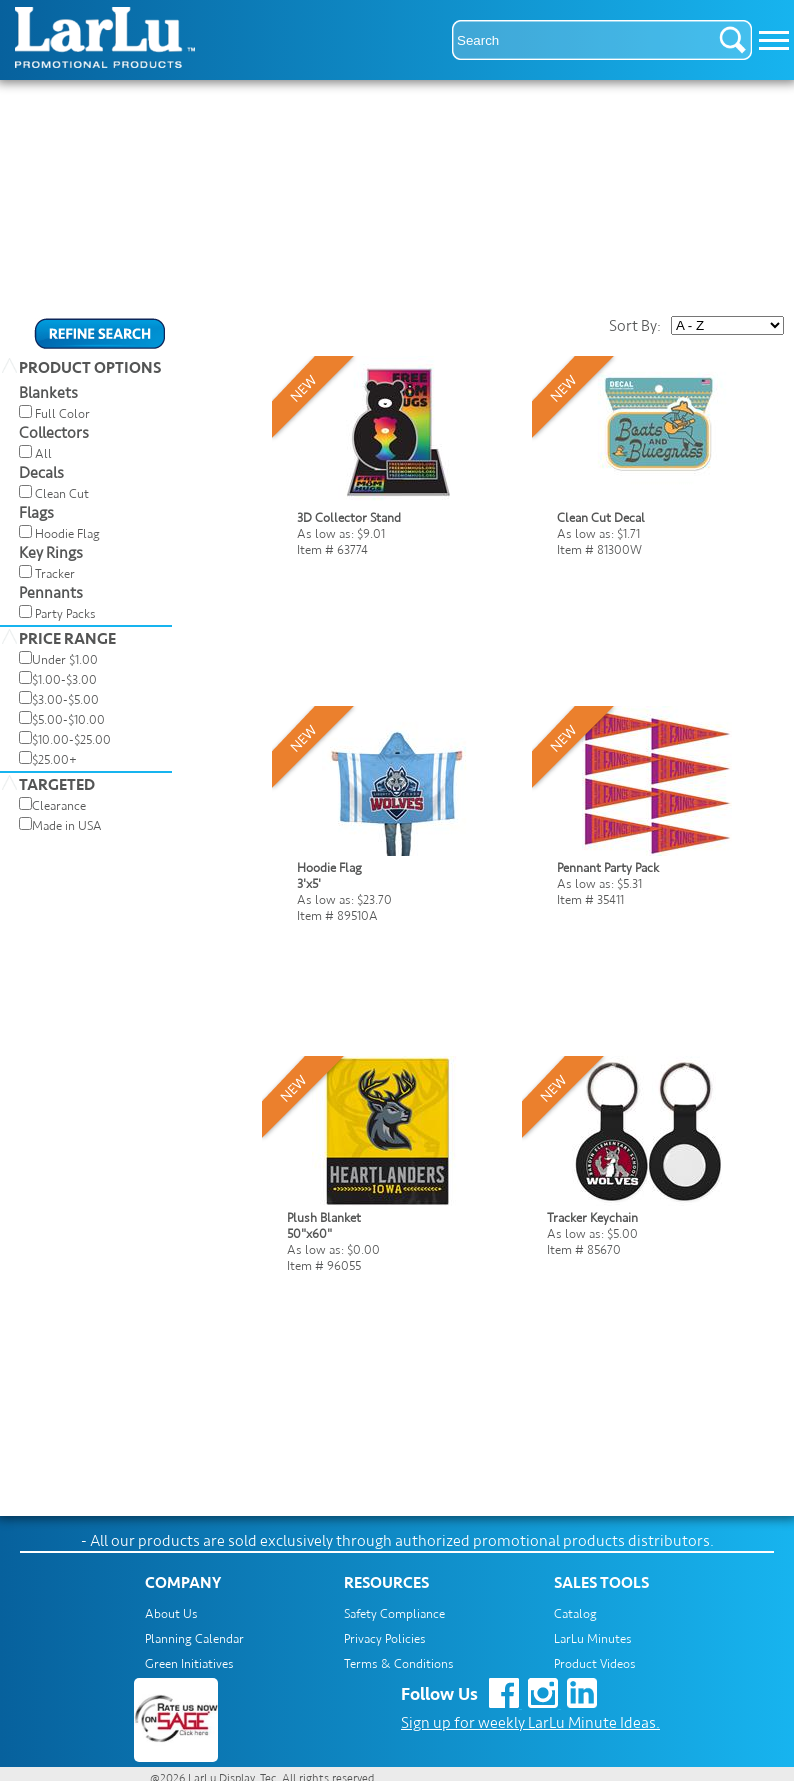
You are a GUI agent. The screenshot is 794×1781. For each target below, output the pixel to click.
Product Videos (595, 1664)
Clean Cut (62, 494)
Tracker (55, 574)
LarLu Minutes (593, 1639)
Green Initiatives (189, 1664)
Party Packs (65, 614)
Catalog (575, 1614)
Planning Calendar (194, 1639)
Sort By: (635, 326)
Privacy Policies (385, 1639)
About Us (171, 1614)
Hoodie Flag (67, 534)
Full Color (62, 414)
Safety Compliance (394, 1614)
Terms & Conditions (399, 1664)
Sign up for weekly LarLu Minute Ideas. (530, 1723)
